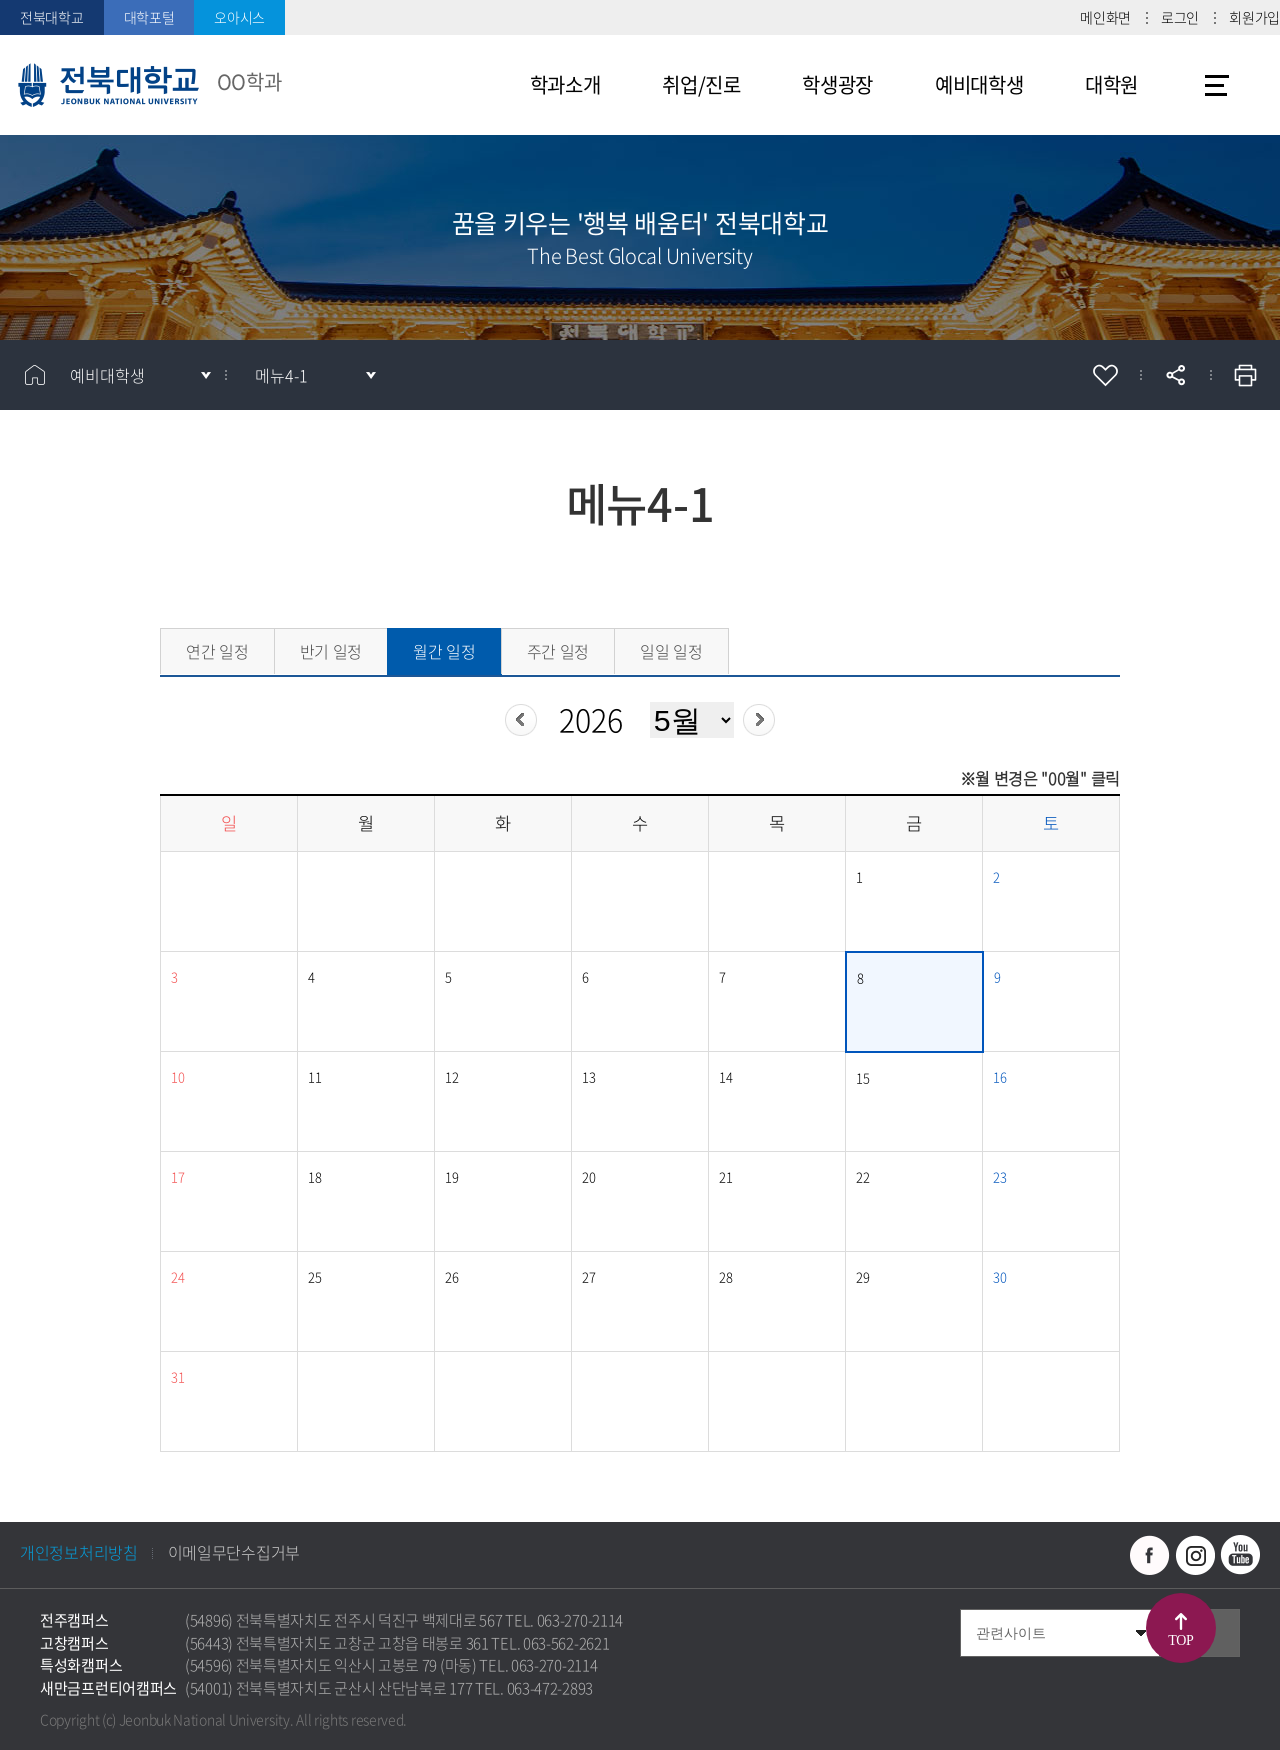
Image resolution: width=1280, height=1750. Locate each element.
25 (314, 1276)
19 (451, 1176)
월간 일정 (444, 651)
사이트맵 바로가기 (1217, 85)
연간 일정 (217, 651)
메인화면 (1105, 17)
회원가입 (1254, 17)
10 (177, 1076)
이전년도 (521, 720)
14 (725, 1076)
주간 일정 (558, 651)
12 (451, 1076)
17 (177, 1176)
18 (314, 1176)
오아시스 (239, 17)
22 (862, 1176)
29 (862, 1276)
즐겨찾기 (1105, 375)
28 (725, 1276)
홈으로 (35, 375)
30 (999, 1276)
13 (588, 1076)
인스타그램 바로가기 (1195, 1555)
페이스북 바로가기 (1150, 1555)
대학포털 (149, 17)
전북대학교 (52, 17)
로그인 (1180, 17)
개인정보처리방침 (79, 1552)
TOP (1180, 1640)
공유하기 (1175, 375)
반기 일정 (331, 651)
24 (177, 1276)
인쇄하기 (1245, 375)
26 (451, 1276)
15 (862, 1077)
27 (588, 1276)
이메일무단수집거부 (234, 1552)
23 (999, 1176)
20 (588, 1176)
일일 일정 (671, 651)
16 (999, 1076)
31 (177, 1376)
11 (314, 1076)
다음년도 (759, 720)
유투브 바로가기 (1240, 1555)
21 (725, 1176)
